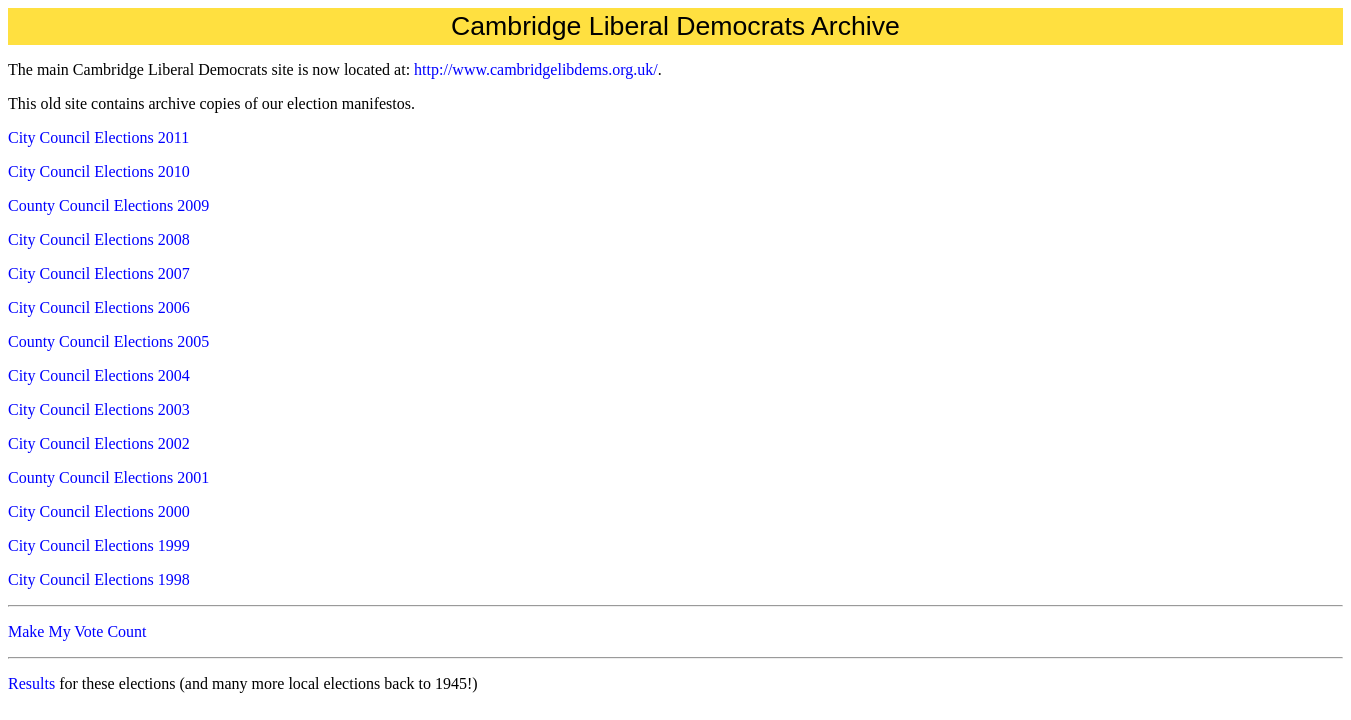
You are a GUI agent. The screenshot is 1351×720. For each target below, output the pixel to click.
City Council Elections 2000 (99, 511)
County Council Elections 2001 (108, 477)
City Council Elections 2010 (99, 171)
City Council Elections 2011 (98, 137)
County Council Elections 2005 (108, 341)
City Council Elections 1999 (99, 545)
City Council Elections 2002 (99, 443)
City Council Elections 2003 (99, 409)
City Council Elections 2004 (99, 375)
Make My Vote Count (77, 631)
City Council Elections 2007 (99, 273)
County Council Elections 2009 (108, 205)
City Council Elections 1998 (99, 579)
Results (31, 683)
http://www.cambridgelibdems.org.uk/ (536, 69)
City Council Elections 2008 (99, 239)
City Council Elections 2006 (99, 307)
